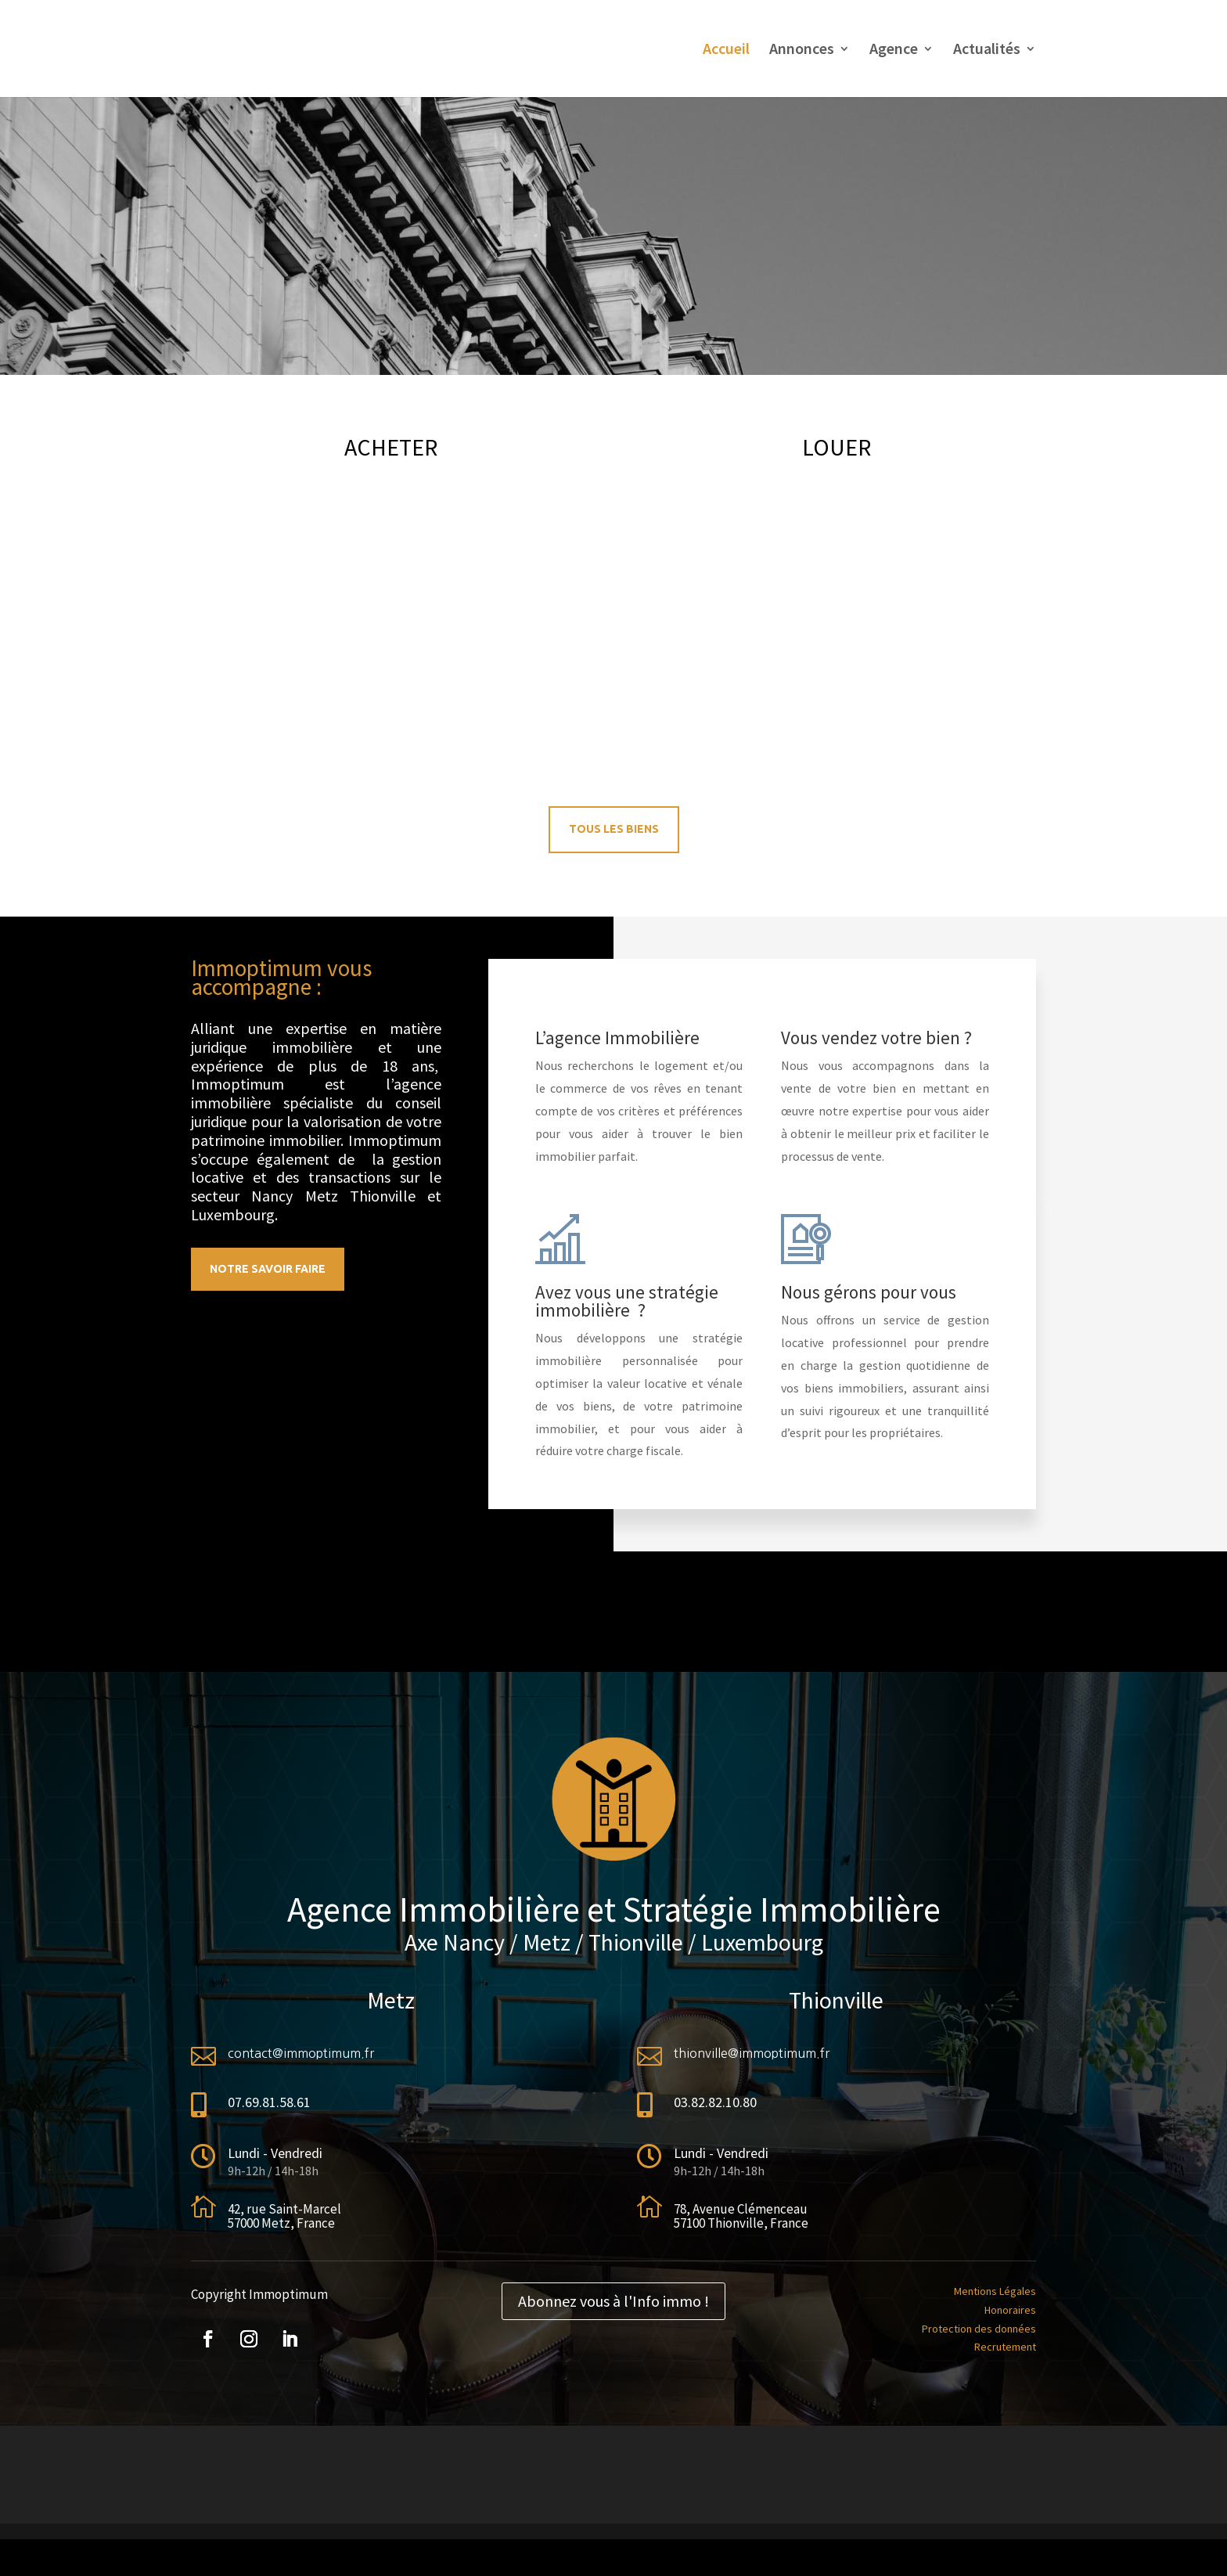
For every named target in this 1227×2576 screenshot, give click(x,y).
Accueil (726, 50)
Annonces (801, 50)
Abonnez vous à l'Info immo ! (613, 2301)
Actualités (986, 50)
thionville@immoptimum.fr (751, 2053)
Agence (893, 50)
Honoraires (1010, 2310)
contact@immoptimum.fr (301, 2053)
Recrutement (1005, 2347)
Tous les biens (614, 829)
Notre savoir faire (268, 1269)
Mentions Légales (995, 2291)
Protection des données (979, 2329)
